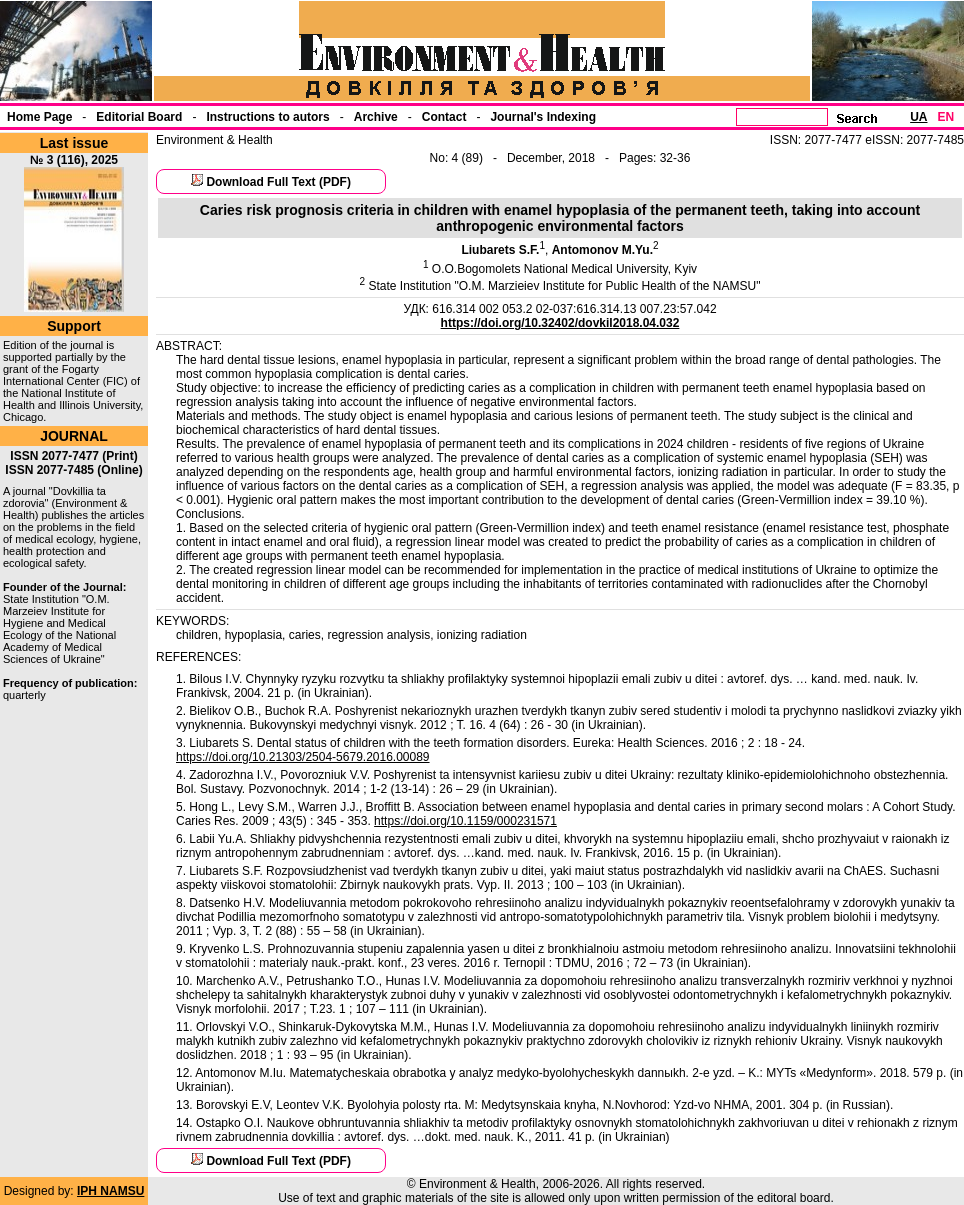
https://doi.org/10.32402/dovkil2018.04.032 (560, 323)
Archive (376, 117)
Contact (444, 117)
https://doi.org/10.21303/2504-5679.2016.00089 (303, 757)
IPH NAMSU (110, 1191)
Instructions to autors (267, 117)
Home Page (39, 117)
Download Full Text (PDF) (278, 182)
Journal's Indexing (543, 117)
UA (918, 117)
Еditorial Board (139, 117)
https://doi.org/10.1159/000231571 (465, 821)
